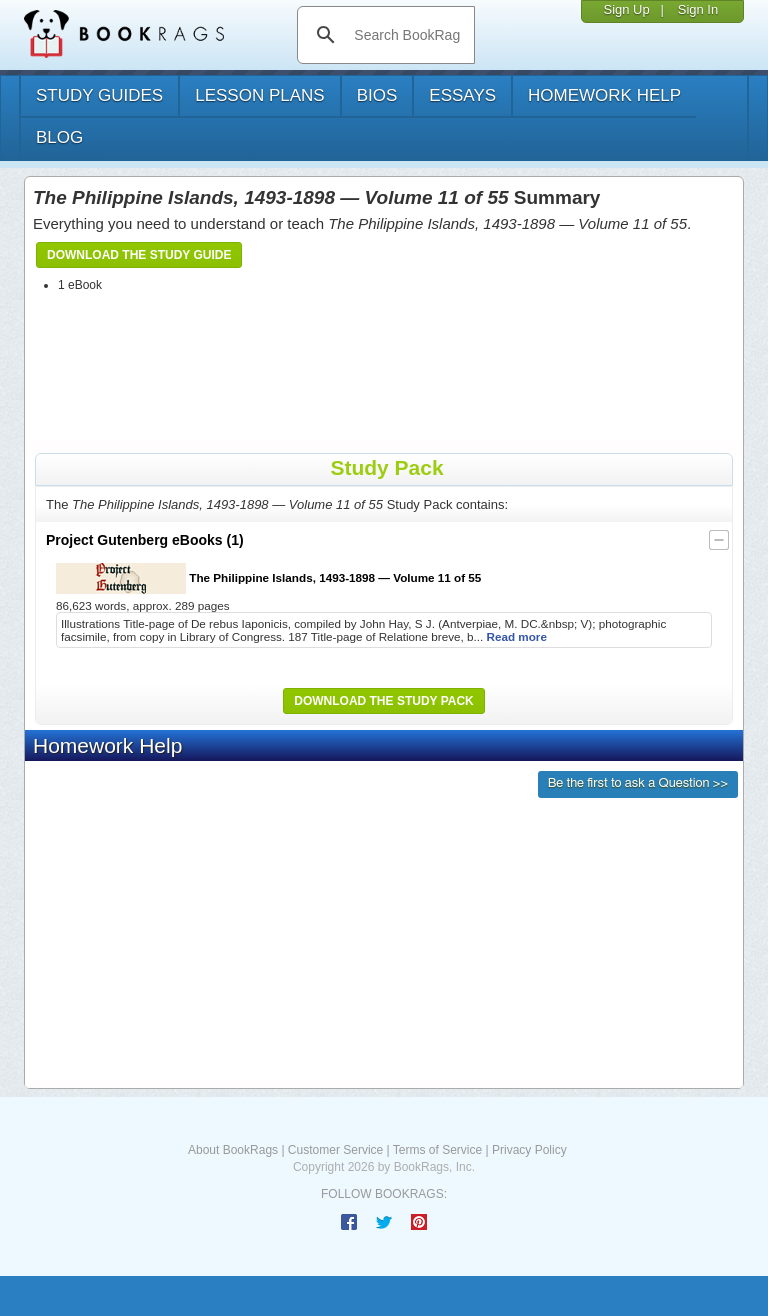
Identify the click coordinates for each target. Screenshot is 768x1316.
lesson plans (259, 95)
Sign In (698, 9)
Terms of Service (437, 1150)
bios (377, 95)
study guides (99, 95)
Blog (59, 137)
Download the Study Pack (384, 701)
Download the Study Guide (139, 255)
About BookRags (233, 1150)
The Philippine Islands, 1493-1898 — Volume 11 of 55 (268, 578)
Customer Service (335, 1150)
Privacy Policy (529, 1150)
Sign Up (626, 9)
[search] (406, 35)
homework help (604, 95)
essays (462, 95)
